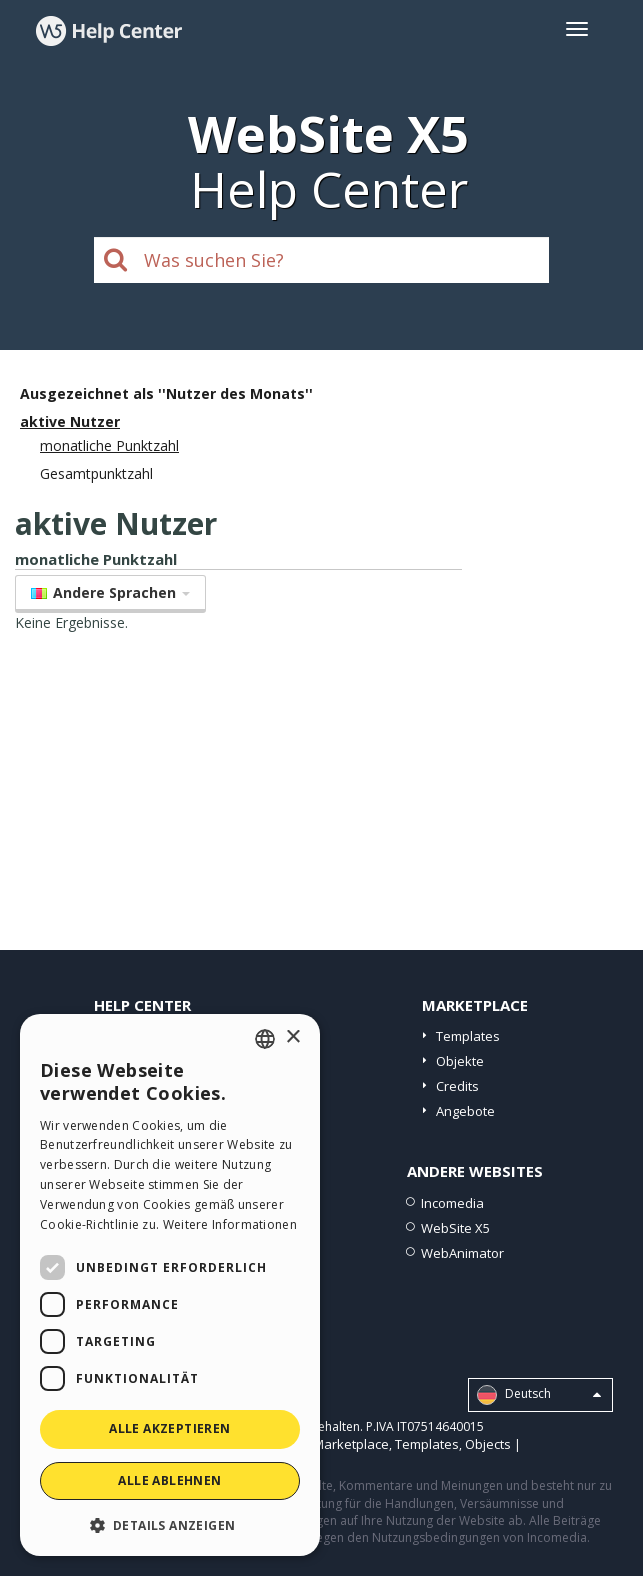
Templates (468, 1036)
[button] (170, 1524)
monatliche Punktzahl (109, 445)
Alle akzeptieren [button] (169, 1428)
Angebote (465, 1111)
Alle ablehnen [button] (169, 1480)
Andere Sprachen (110, 592)
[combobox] (265, 1039)
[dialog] (170, 1285)
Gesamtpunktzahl (96, 473)
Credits (457, 1086)
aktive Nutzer (70, 421)
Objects (488, 1444)
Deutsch (539, 1395)
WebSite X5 (455, 1228)
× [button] (292, 1037)
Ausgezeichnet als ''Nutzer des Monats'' (166, 393)
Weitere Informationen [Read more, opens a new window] (230, 1224)
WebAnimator (462, 1253)
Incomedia (452, 1203)
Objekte (460, 1061)
